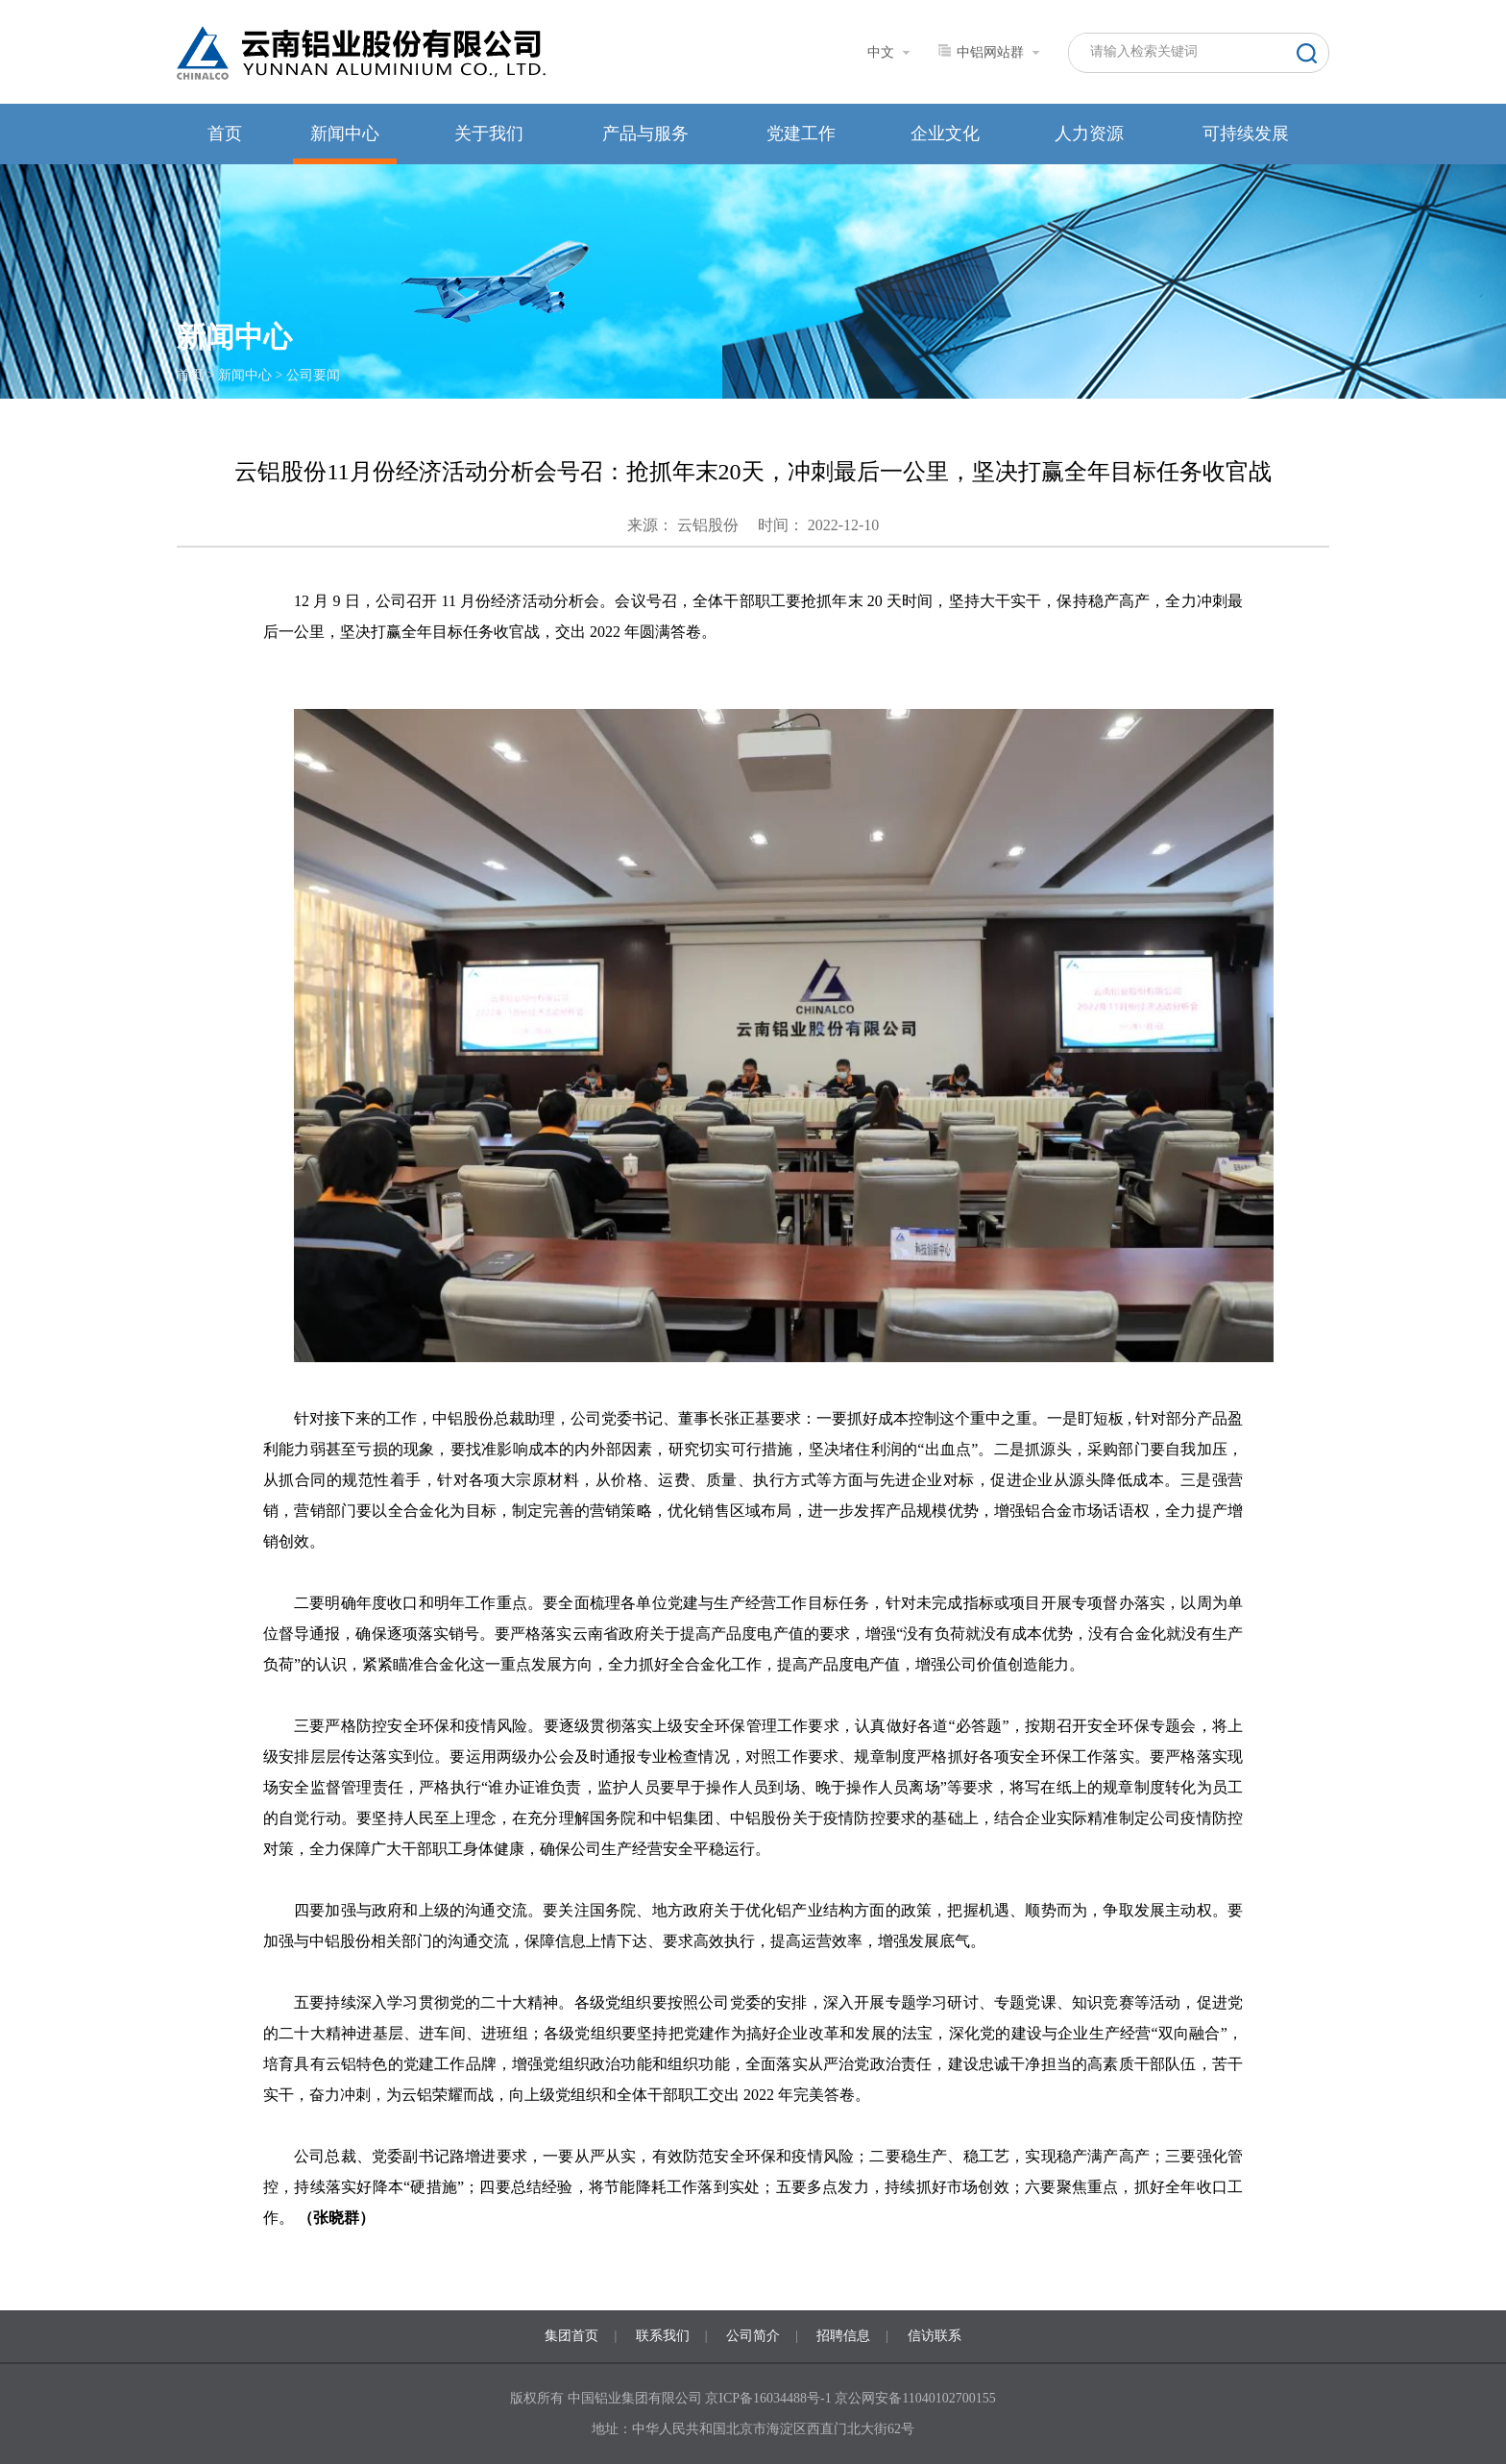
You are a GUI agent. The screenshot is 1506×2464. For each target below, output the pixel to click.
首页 (224, 133)
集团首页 (571, 2336)
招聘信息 (843, 2336)
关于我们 (488, 133)
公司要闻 (313, 375)
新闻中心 (344, 133)
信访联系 (934, 2336)
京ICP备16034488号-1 (770, 2398)
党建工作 (801, 133)
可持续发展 (1245, 133)
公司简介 (753, 2336)
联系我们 (663, 2336)
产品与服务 (645, 133)
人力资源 (1089, 133)
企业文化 (945, 133)
